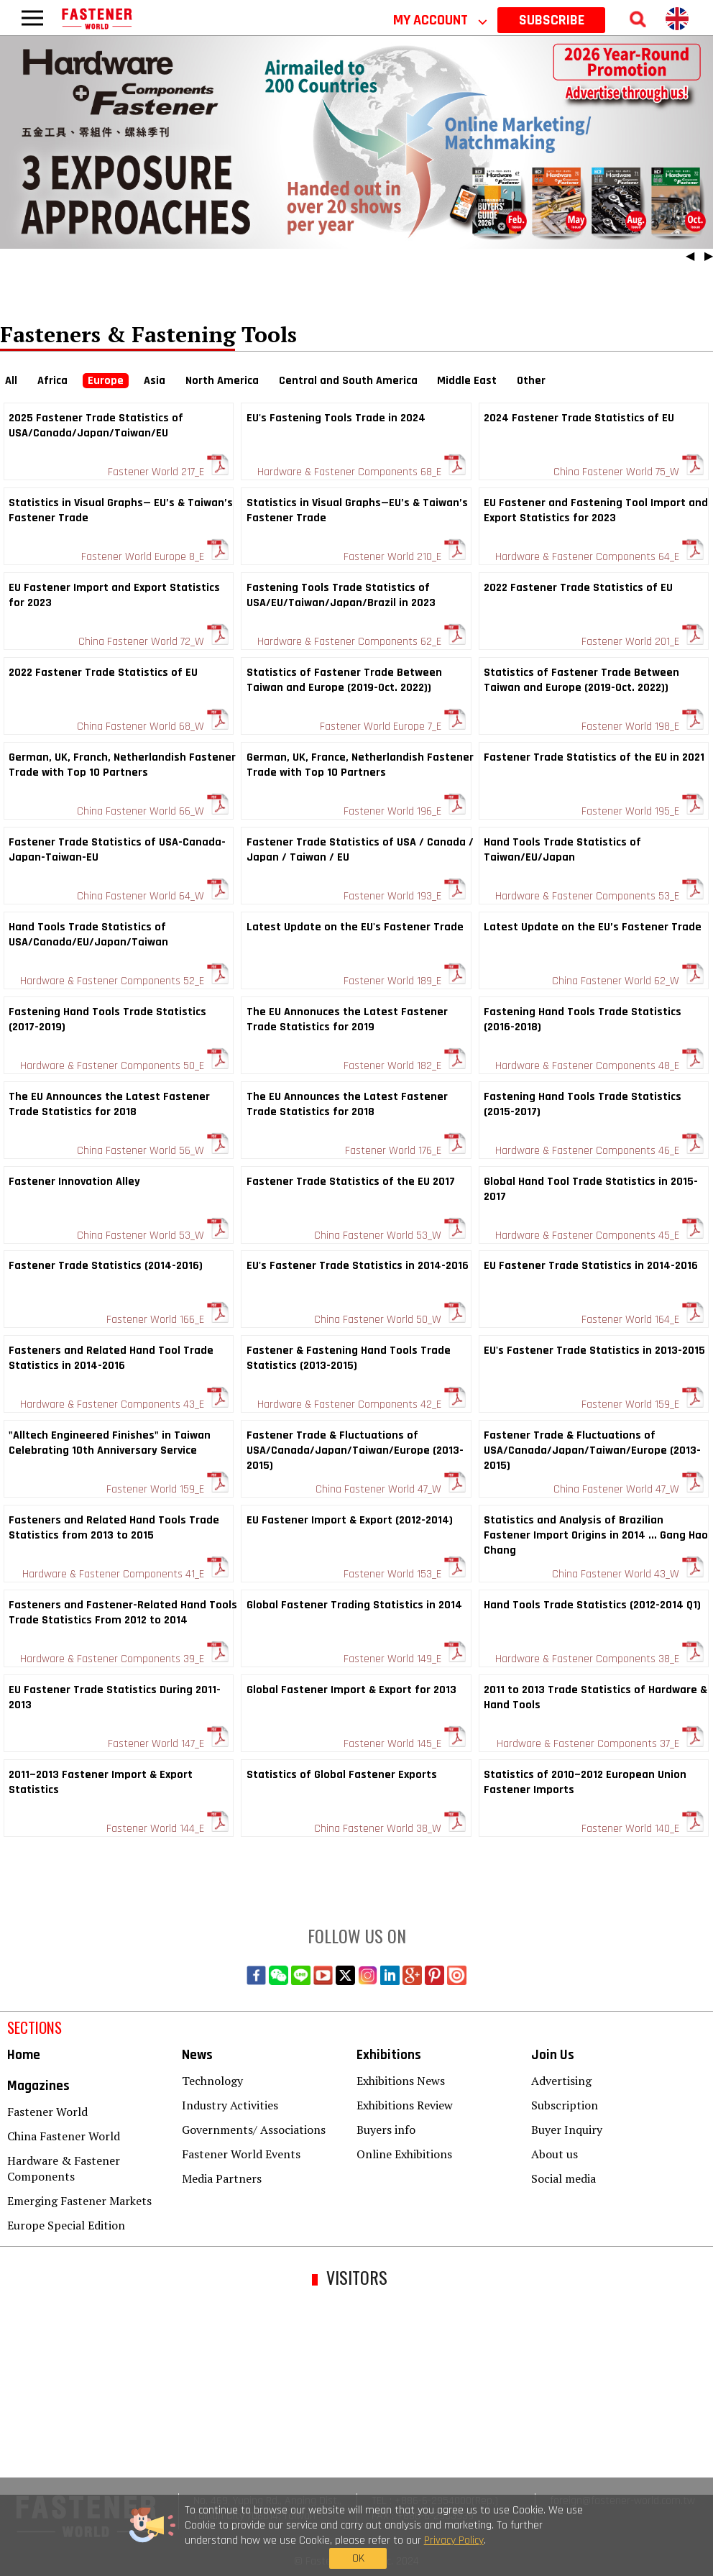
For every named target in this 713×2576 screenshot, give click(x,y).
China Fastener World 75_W (628, 472)
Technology (212, 2081)
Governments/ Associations (254, 2129)
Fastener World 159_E (642, 1404)
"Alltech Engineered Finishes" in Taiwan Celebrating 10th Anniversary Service (110, 1443)
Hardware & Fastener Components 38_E (599, 1659)
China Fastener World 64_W (153, 896)
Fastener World (47, 2111)
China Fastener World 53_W (153, 1235)
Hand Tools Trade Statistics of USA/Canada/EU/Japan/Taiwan (88, 935)
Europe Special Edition (66, 2225)
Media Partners (222, 2178)
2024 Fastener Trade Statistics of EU (579, 418)
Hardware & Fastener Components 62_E (361, 641)
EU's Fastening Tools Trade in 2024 (336, 418)
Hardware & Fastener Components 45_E (599, 1235)
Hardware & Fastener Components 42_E (361, 1404)
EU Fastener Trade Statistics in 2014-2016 (591, 1265)
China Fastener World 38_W (390, 1828)
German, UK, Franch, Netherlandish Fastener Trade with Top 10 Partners (122, 765)
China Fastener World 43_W (628, 1574)
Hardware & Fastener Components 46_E (599, 1150)
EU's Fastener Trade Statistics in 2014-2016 (358, 1265)
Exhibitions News (400, 2081)
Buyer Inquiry (566, 2129)
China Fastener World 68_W (153, 726)
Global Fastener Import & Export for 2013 (351, 1689)
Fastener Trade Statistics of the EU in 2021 (594, 757)
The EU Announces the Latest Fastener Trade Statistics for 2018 (109, 1104)
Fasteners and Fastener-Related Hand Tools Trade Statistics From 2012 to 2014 (123, 1613)
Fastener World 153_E (405, 1574)
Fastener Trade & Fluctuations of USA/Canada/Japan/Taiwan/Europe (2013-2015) (355, 1450)
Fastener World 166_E (167, 1319)
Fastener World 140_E (642, 1828)
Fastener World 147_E (168, 1743)
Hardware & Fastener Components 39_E (124, 1659)
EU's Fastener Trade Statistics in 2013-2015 (594, 1350)
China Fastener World (63, 2136)
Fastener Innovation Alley (74, 1181)
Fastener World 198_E (642, 726)
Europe (106, 380)
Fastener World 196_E (405, 811)
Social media (563, 2178)
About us (554, 2154)
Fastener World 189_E (405, 981)
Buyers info (385, 2129)
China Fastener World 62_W (628, 981)
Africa (52, 380)
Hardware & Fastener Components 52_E (124, 981)
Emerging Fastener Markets (79, 2201)
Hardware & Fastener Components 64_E (599, 556)
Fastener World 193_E (405, 896)
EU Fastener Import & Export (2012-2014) (350, 1520)
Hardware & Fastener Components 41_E (125, 1574)
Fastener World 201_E (642, 641)
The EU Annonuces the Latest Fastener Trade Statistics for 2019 (347, 1019)
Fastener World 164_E (642, 1319)
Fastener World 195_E (642, 811)
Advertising (561, 2081)
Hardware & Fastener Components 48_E (599, 1065)
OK (549, 2539)
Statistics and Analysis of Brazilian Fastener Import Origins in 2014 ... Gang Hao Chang (596, 1535)
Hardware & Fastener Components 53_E (599, 896)
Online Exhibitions (404, 2154)
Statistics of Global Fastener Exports (342, 1774)
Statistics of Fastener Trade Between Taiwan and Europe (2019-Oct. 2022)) (344, 680)
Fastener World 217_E (168, 472)
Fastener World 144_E (167, 1828)
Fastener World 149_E (405, 1659)
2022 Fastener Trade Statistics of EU (578, 587)
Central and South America (348, 380)
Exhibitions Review (404, 2105)
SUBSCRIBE (551, 20)
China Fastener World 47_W (391, 1489)
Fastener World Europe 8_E (155, 556)
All (11, 380)
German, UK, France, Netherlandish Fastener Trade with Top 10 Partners (360, 765)
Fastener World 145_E (405, 1743)
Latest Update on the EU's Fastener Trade (355, 927)
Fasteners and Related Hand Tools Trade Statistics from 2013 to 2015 (114, 1528)
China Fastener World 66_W (153, 811)
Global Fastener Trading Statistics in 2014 (354, 1605)
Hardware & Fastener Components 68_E (361, 472)
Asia (154, 380)
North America (222, 380)
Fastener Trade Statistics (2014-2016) (106, 1265)
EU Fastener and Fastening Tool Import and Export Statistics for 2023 (596, 510)
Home (23, 2055)
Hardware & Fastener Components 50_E (124, 1065)
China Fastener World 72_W (153, 641)
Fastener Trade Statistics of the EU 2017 (351, 1181)
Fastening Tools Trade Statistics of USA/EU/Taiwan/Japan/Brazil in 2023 (341, 595)
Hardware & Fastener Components (63, 2168)
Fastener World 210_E (405, 556)
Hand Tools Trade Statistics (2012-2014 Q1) (592, 1605)
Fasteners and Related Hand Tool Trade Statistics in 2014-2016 (111, 1358)
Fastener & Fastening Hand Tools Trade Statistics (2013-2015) (349, 1358)
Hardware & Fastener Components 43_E (124, 1404)
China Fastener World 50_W (390, 1319)
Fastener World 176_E (405, 1150)
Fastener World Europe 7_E (393, 726)
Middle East (467, 380)
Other (531, 380)
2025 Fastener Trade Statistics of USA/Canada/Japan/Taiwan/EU (96, 426)
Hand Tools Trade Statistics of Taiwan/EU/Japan (562, 850)
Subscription (564, 2105)
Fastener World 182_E (405, 1065)
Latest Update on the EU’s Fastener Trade (593, 927)
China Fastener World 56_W (153, 1150)
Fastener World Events (241, 2154)
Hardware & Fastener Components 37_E (600, 1743)
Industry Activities (230, 2105)
